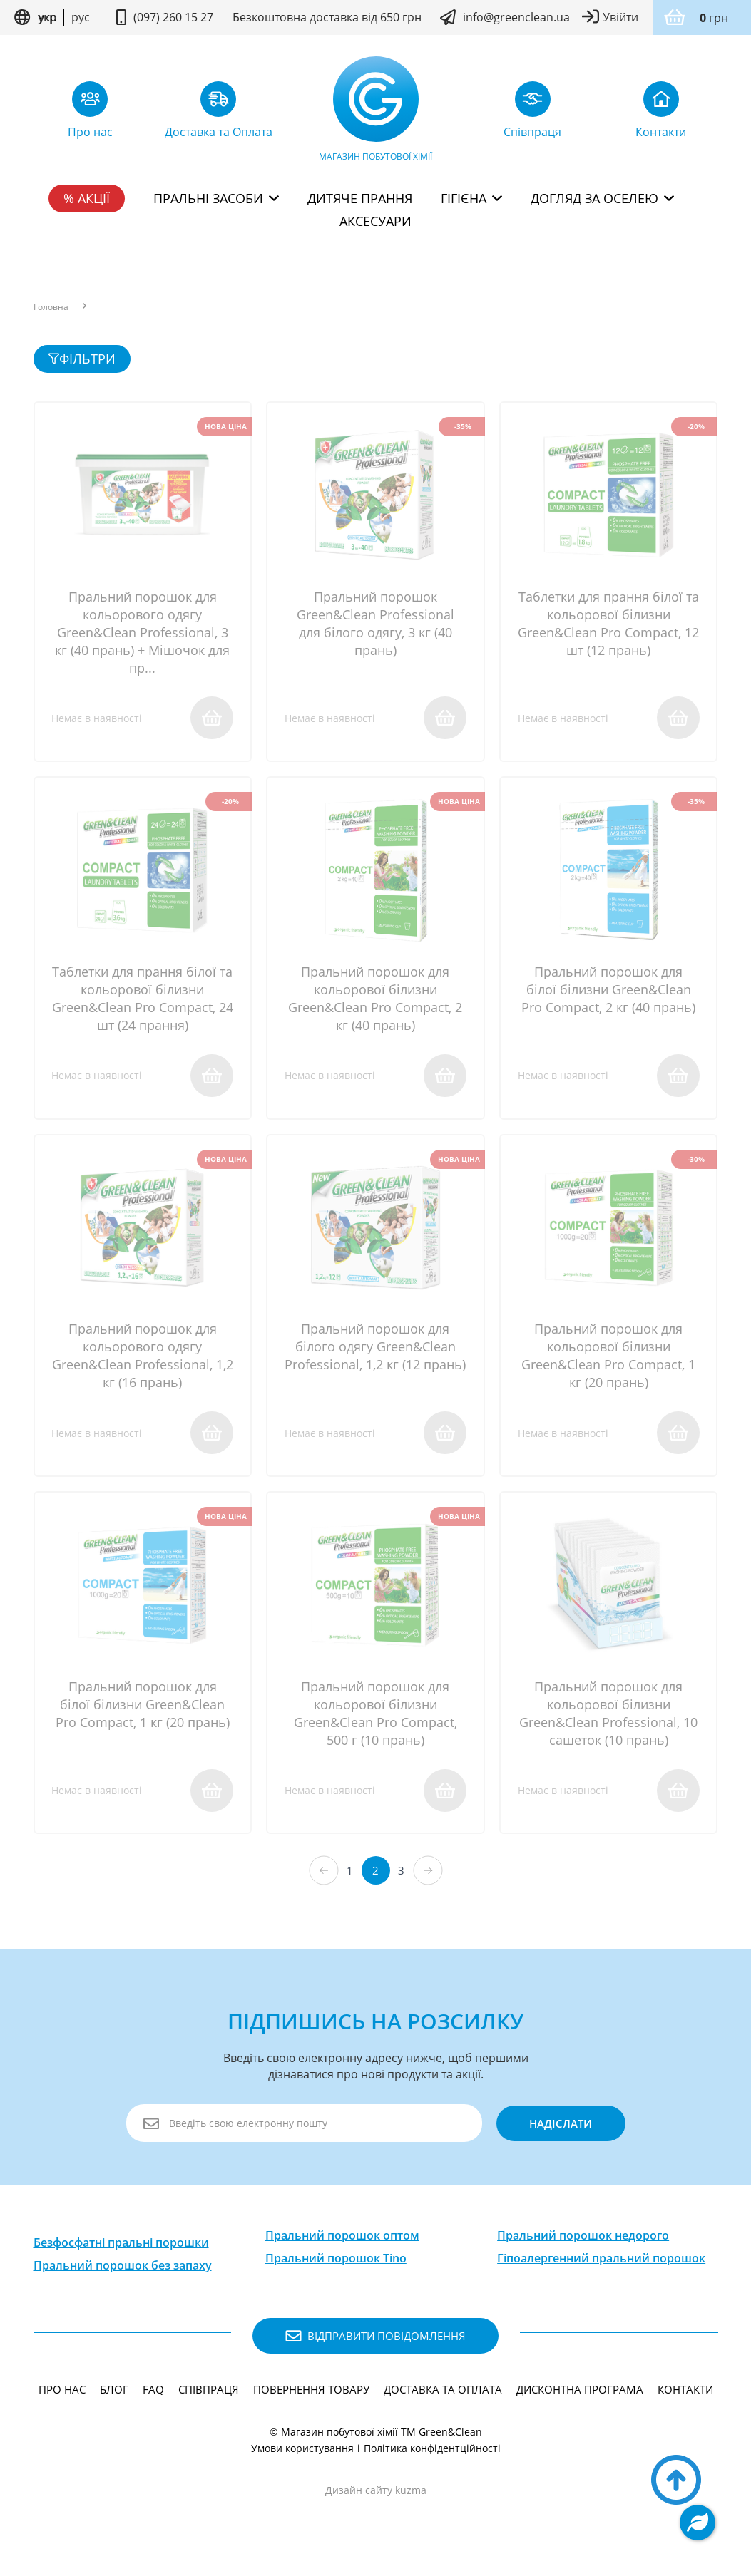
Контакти (685, 2397)
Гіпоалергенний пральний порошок (601, 2266)
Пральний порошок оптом (342, 2243)
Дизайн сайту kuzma (375, 2498)
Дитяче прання (359, 198)
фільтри (82, 358)
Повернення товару (311, 2397)
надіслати (559, 2130)
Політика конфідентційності (432, 2456)
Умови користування (302, 2456)
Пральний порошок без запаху (123, 2273)
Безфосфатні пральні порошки (121, 2250)
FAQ (153, 2397)
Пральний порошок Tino (336, 2266)
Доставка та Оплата (443, 2397)
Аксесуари (375, 221)
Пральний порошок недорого (583, 2243)
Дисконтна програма (579, 2397)
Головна (51, 307)
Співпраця (208, 2397)
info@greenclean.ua (516, 17)
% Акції (86, 198)
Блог (114, 2397)
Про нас (62, 2397)
